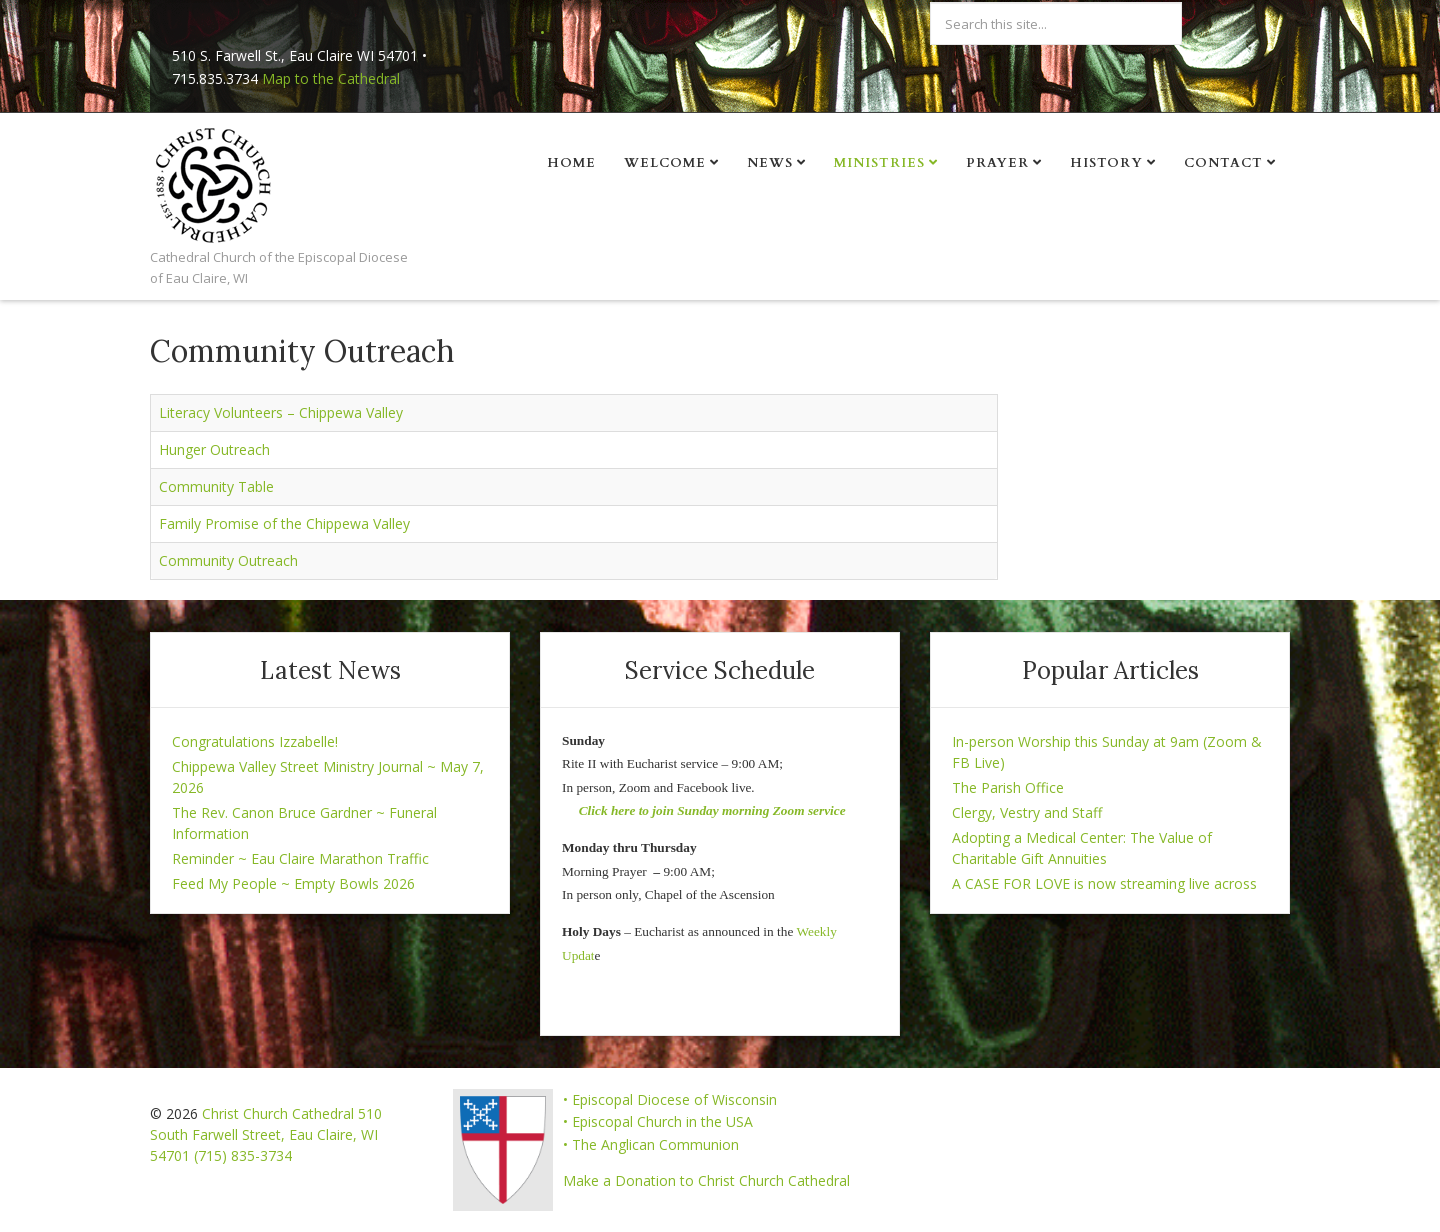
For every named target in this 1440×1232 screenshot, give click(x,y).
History (1106, 163)
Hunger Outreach (214, 449)
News (770, 163)
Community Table (216, 486)
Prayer (997, 163)
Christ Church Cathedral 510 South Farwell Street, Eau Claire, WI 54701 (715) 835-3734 (266, 1134)
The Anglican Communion (655, 1144)
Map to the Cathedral (331, 78)
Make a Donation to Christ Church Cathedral (706, 1180)
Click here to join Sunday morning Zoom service (712, 810)
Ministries (879, 163)
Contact (1223, 163)
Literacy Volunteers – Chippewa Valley (281, 412)
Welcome (665, 163)
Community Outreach (228, 560)
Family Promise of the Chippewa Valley (284, 523)
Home (571, 163)
